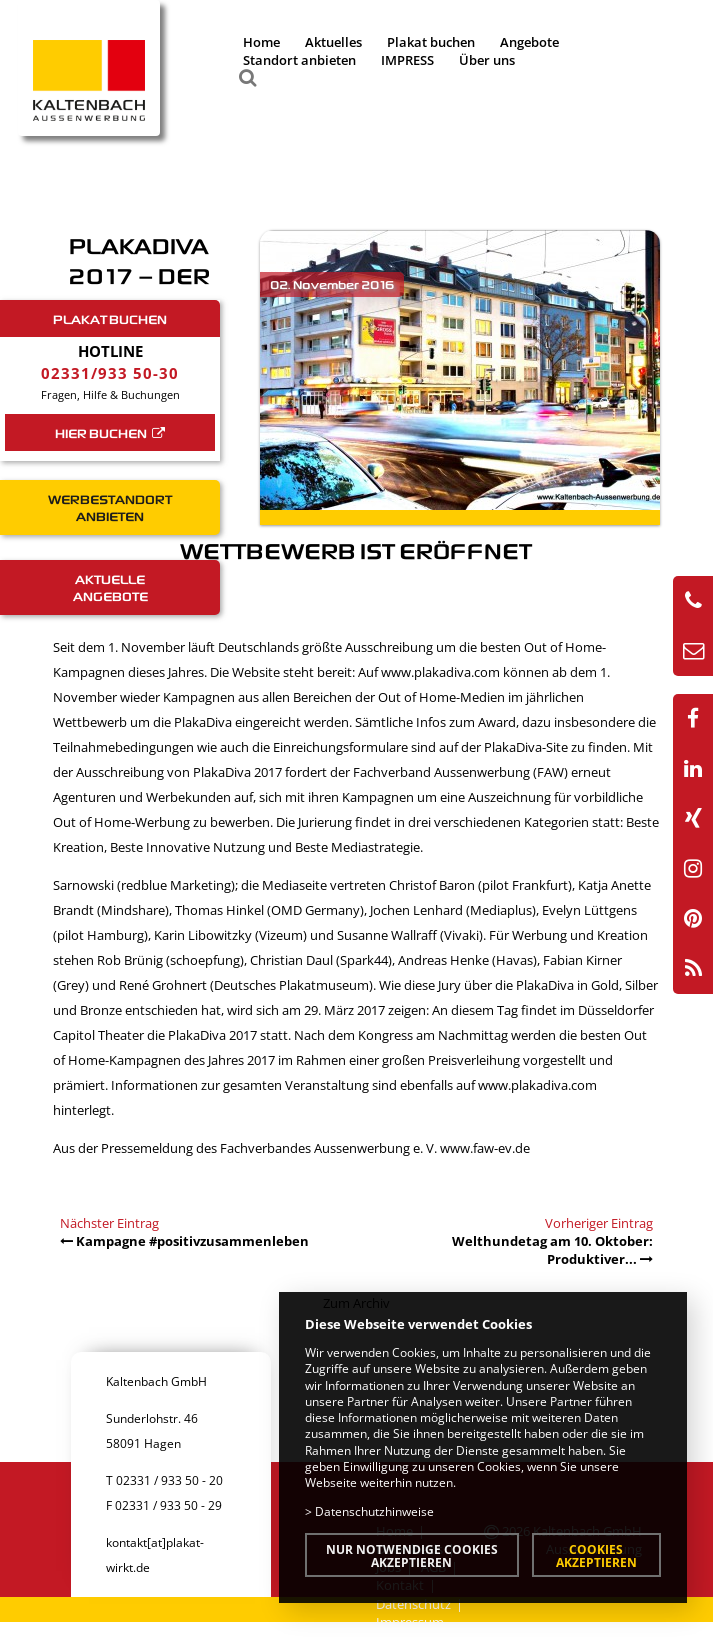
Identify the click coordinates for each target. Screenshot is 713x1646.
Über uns (487, 60)
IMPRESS (407, 60)
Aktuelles (333, 42)
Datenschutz (413, 1604)
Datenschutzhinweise (374, 1511)
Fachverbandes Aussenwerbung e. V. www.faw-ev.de (375, 1148)
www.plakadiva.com (440, 672)
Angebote (529, 42)
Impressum (410, 1622)
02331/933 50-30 (110, 373)
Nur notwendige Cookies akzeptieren (412, 1555)
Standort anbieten (299, 60)
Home (261, 42)
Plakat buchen (431, 42)
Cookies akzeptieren (596, 1555)
